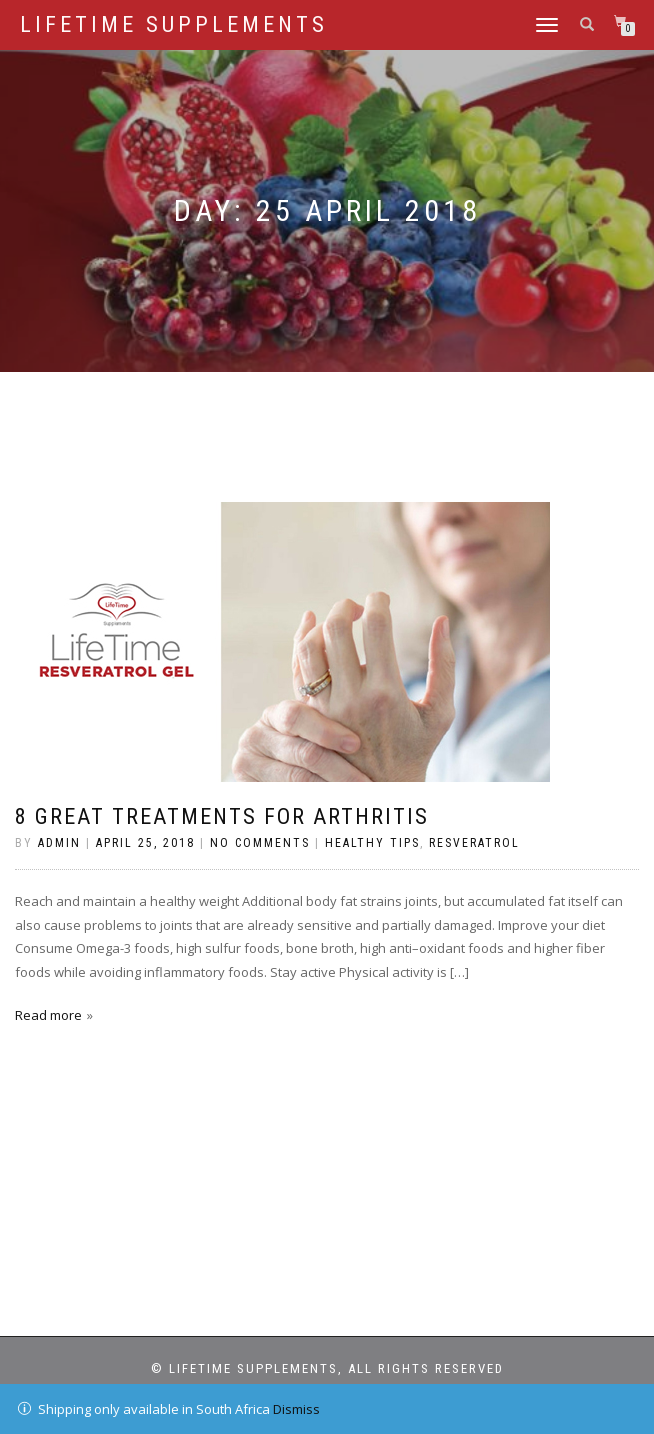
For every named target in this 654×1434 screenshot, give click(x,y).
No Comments (260, 843)
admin (59, 843)
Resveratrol (474, 843)
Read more (48, 1015)
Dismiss (296, 1409)
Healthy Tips (372, 843)
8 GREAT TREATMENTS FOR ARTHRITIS (222, 816)
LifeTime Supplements (174, 25)
